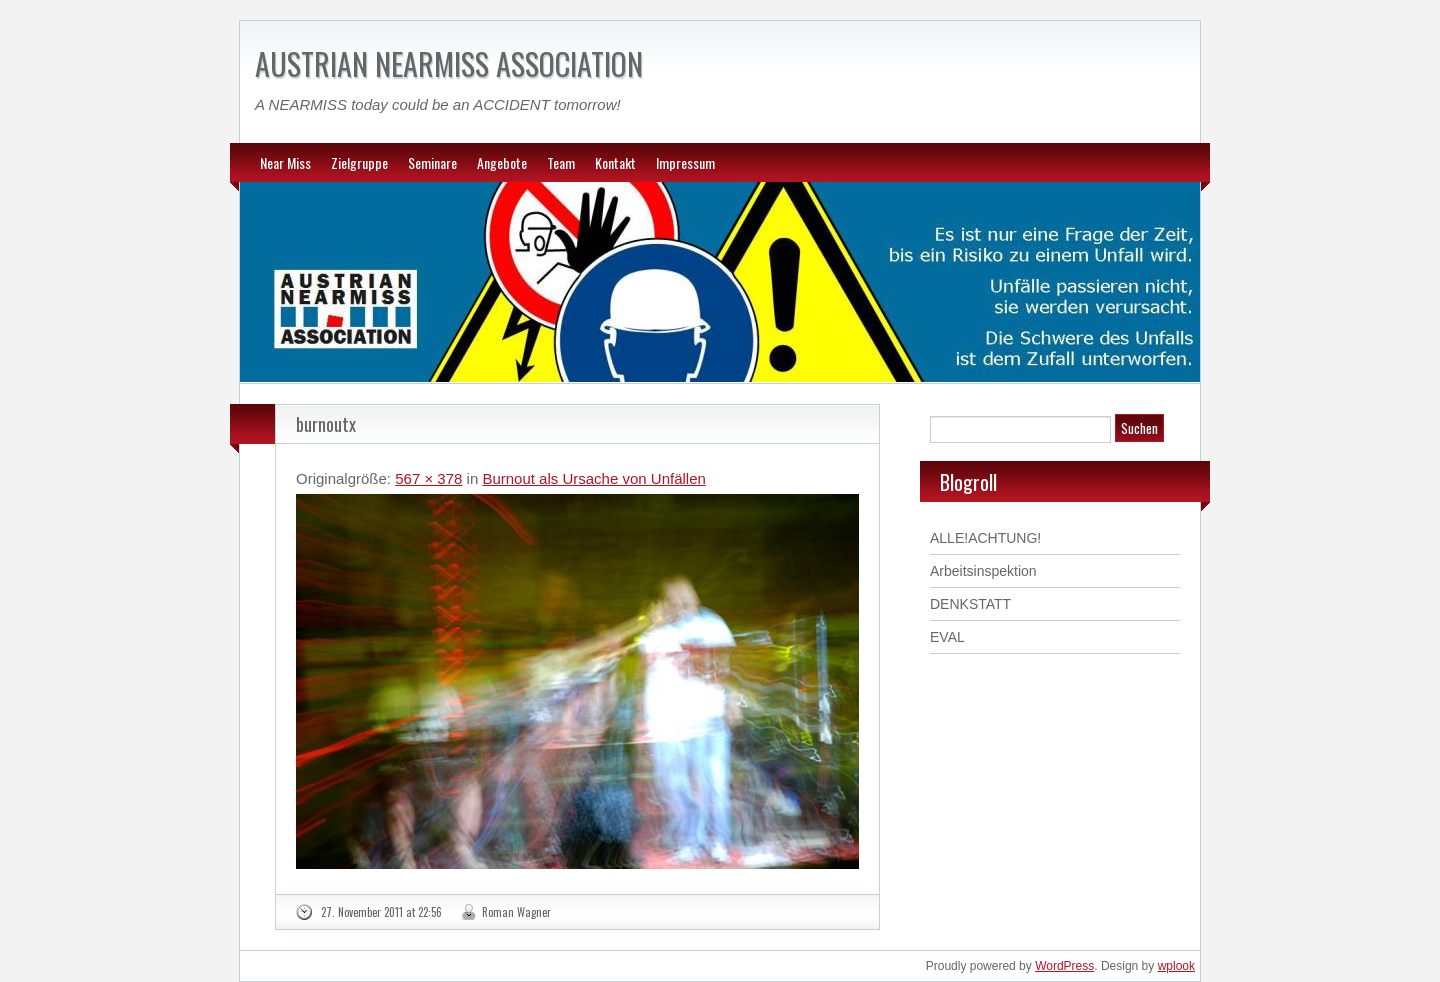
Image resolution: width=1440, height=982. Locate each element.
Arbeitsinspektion (983, 571)
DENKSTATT (970, 604)
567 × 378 (428, 478)
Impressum (685, 162)
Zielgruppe (359, 162)
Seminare (432, 162)
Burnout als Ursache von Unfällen (593, 478)
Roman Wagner (516, 912)
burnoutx (326, 424)
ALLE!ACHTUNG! (985, 538)
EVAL (947, 637)
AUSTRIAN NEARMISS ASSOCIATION (449, 63)
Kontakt (615, 162)
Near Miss (285, 162)
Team (561, 162)
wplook (1176, 966)
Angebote (502, 162)
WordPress (1064, 966)
